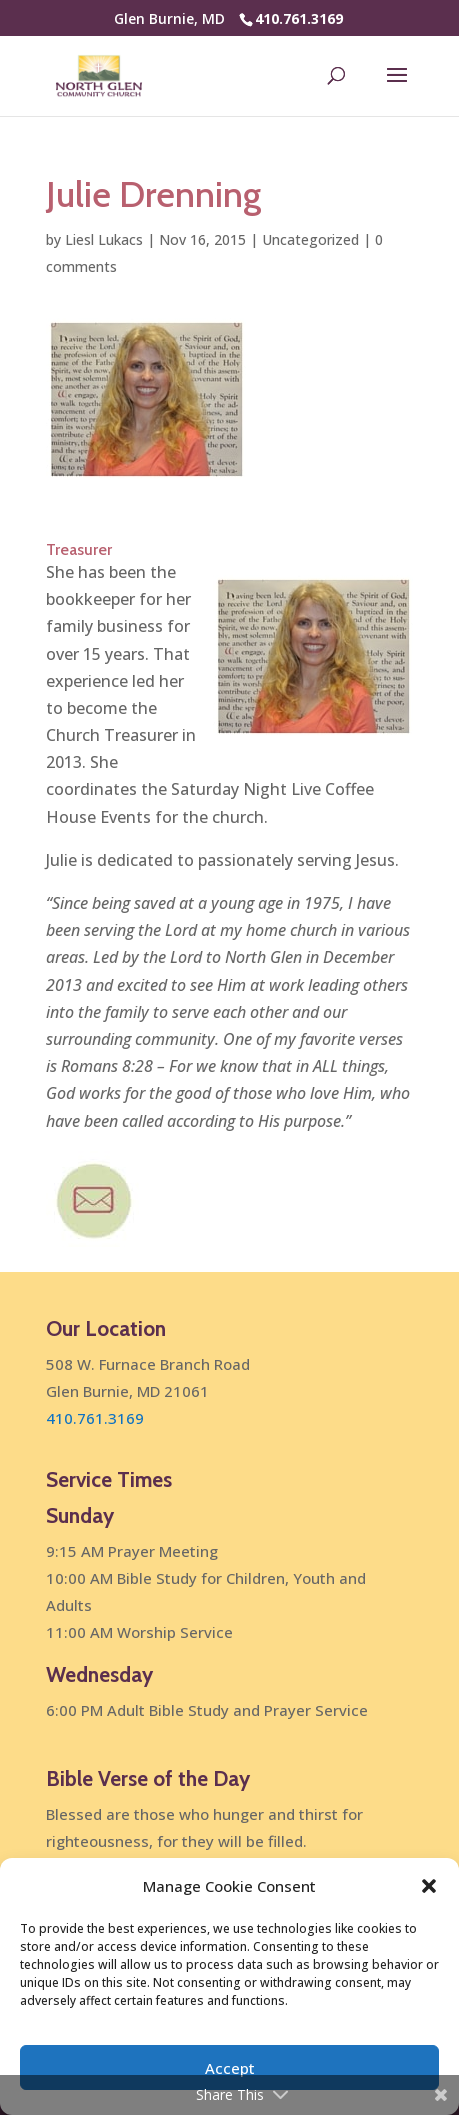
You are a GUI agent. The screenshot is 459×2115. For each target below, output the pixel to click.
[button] (429, 1886)
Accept (230, 2068)
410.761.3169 (299, 18)
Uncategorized (310, 239)
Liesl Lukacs (104, 239)
